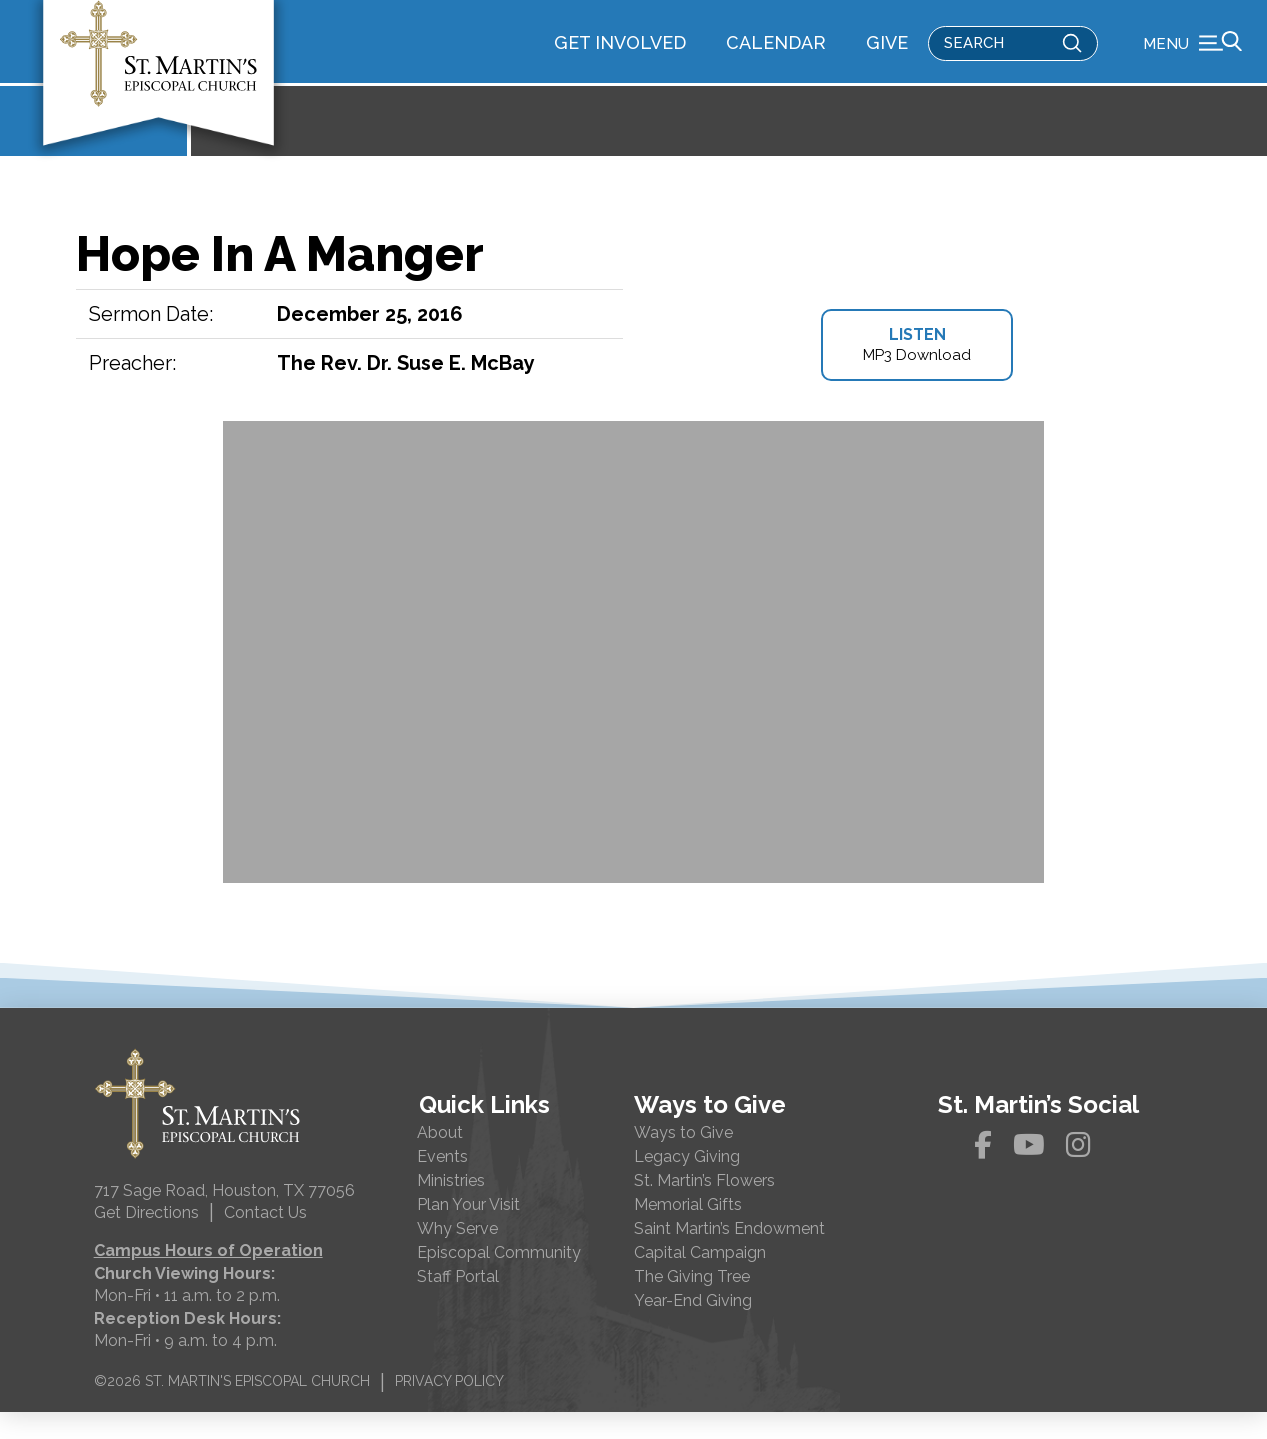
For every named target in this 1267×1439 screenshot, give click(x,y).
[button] (1192, 55)
